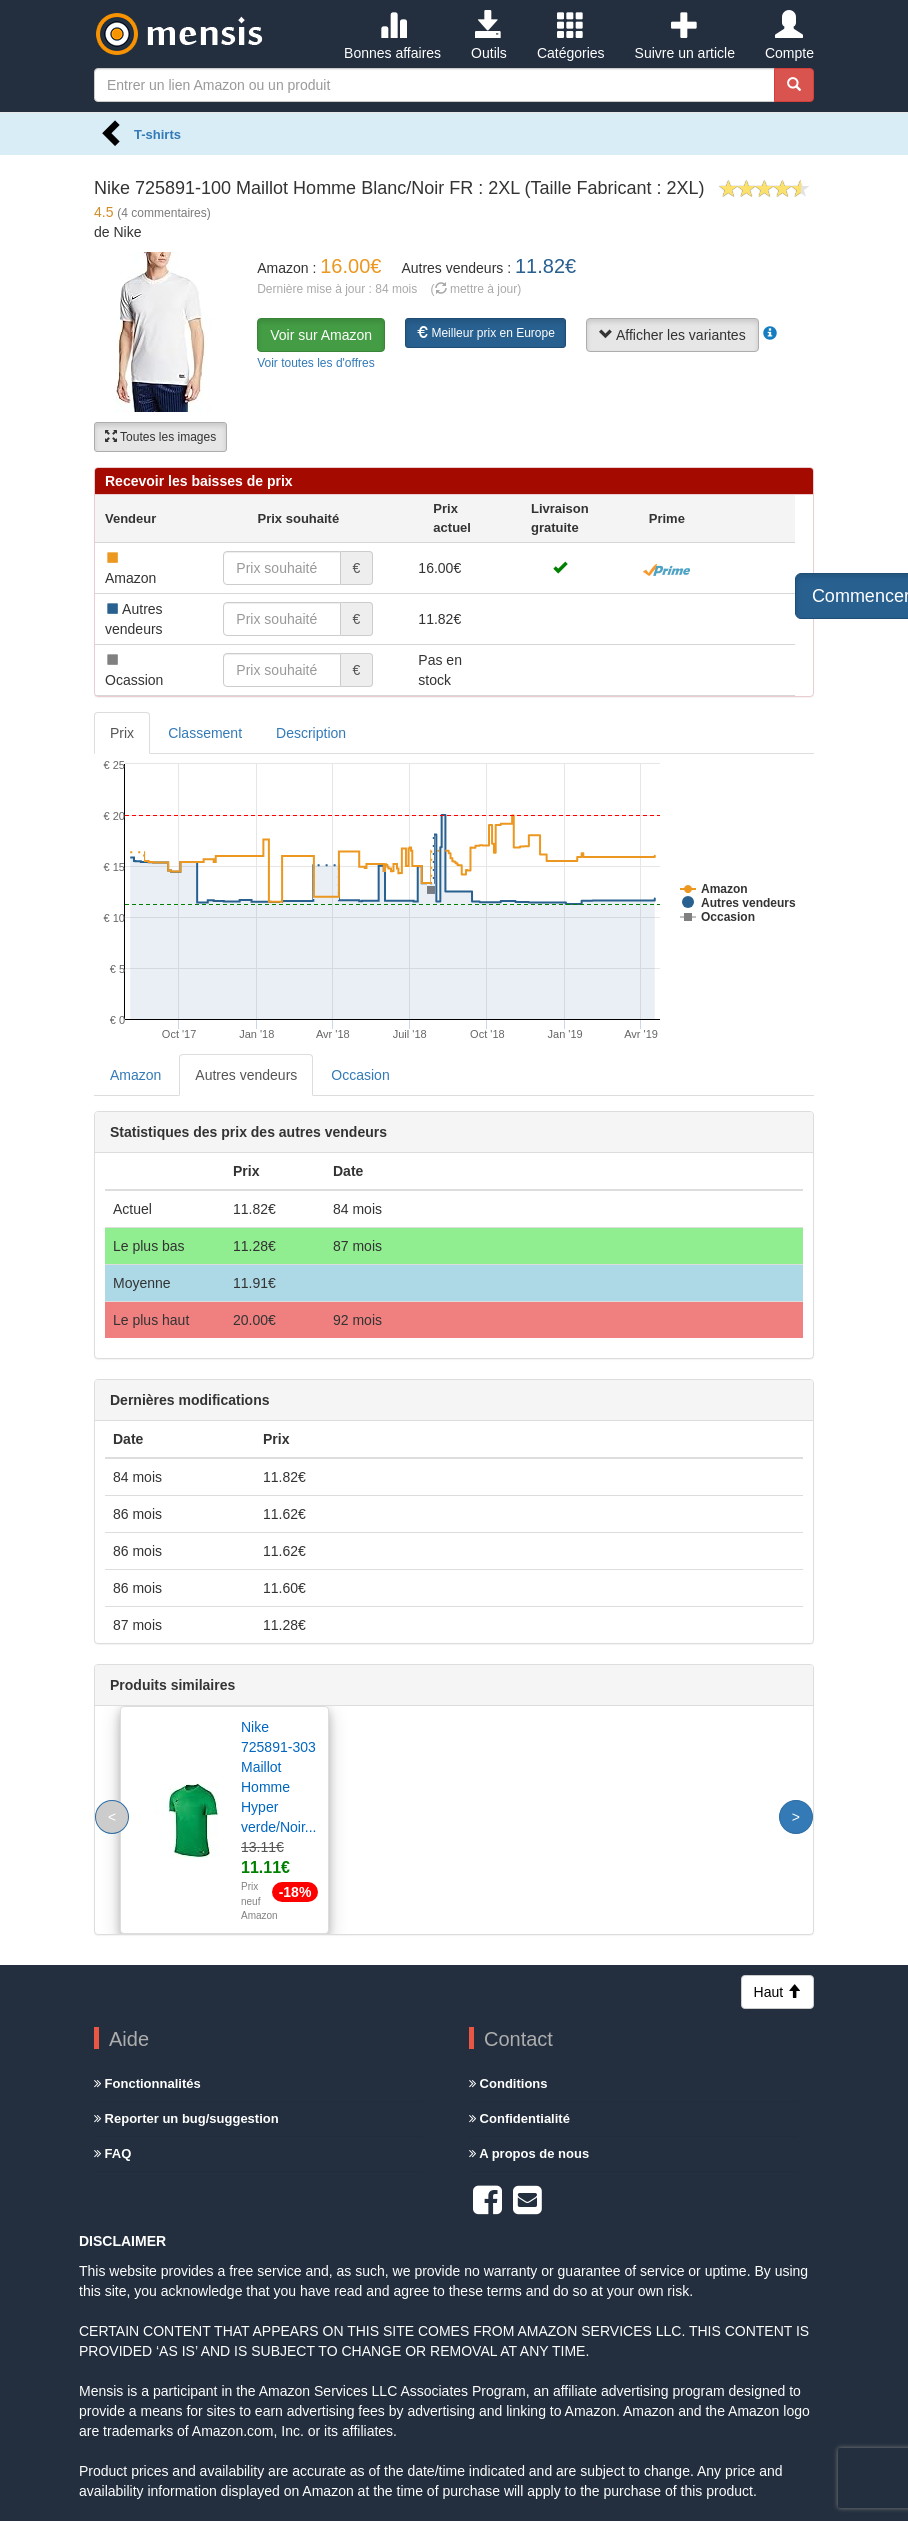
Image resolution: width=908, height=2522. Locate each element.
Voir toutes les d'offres (315, 363)
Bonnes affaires (392, 36)
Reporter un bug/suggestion (186, 2118)
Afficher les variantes (672, 335)
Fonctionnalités (147, 2083)
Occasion (360, 1075)
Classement (205, 733)
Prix (122, 733)
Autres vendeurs (246, 1075)
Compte (789, 36)
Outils (489, 36)
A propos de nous (529, 2153)
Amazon (135, 1075)
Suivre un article (685, 36)
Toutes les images (160, 437)
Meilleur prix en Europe (485, 333)
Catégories (571, 36)
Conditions (508, 2083)
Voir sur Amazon (321, 335)
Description (311, 733)
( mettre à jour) (476, 289)
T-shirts (157, 134)
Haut (777, 1992)
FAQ (112, 2153)
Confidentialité (519, 2118)
